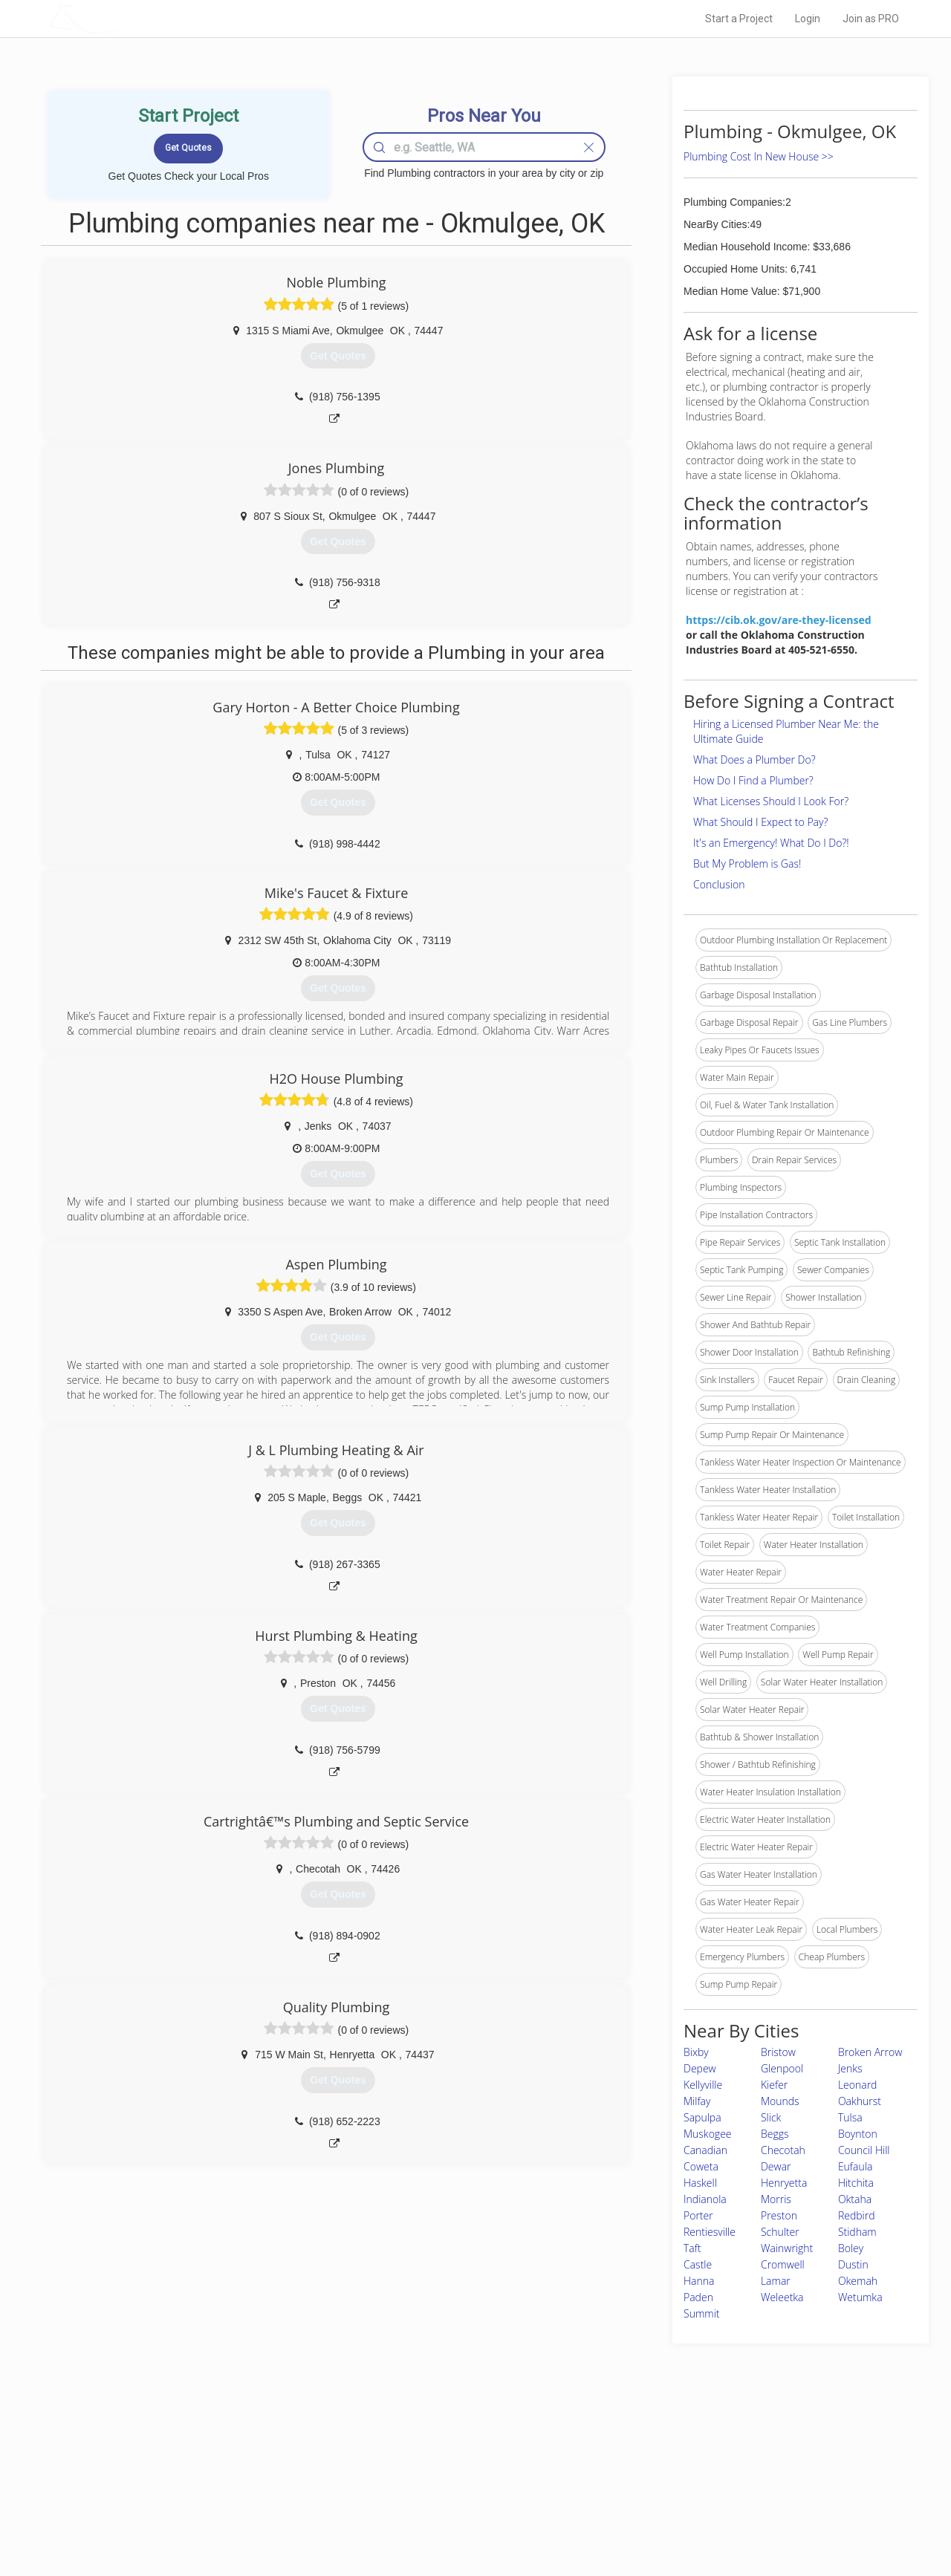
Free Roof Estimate (231, 2500)
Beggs (775, 2134)
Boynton (857, 2134)
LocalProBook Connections (703, 2500)
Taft (692, 2248)
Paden (698, 2297)
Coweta (701, 2166)
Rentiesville (710, 2232)
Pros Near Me (219, 2467)
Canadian (705, 2150)
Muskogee (708, 2134)
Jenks (850, 2068)
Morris (776, 2199)
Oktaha (855, 2199)
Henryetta (784, 2183)
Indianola (705, 2199)
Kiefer (774, 2085)
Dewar (776, 2166)
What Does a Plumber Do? (754, 759)
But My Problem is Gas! (747, 863)
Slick (771, 2117)
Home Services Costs (237, 2450)
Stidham (857, 2232)
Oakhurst (859, 2101)
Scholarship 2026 (682, 2450)
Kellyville (703, 2085)
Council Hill (864, 2150)
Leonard (857, 2085)
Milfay (697, 2101)
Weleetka (782, 2297)
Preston (779, 2215)
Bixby (696, 2052)
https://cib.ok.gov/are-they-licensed (779, 620)
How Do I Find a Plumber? (753, 780)
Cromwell (783, 2264)
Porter (698, 2215)
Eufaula (855, 2166)
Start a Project (739, 19)
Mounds (780, 2101)
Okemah (857, 2281)
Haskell (700, 2183)
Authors (663, 2484)
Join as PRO (871, 19)
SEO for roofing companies (701, 2517)
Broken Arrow (870, 2052)
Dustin (853, 2264)
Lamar (776, 2281)
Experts (414, 2467)
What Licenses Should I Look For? (770, 801)
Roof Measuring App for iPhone (462, 2500)
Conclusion (718, 884)
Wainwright (787, 2248)
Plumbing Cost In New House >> (759, 156)
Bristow (778, 2052)
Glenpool (782, 2068)
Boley (850, 2248)
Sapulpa (702, 2117)
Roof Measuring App (440, 2484)
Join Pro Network (433, 2450)
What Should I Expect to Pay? (760, 822)
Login (807, 19)
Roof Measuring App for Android (464, 2517)
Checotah (783, 2150)
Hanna (699, 2281)
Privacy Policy (675, 2467)
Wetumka (860, 2297)
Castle (698, 2264)
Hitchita (856, 2183)
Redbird (856, 2215)
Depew (700, 2068)
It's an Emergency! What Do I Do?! (771, 843)
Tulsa (850, 2117)
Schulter (780, 2232)
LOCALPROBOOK (134, 18)
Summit (701, 2313)
